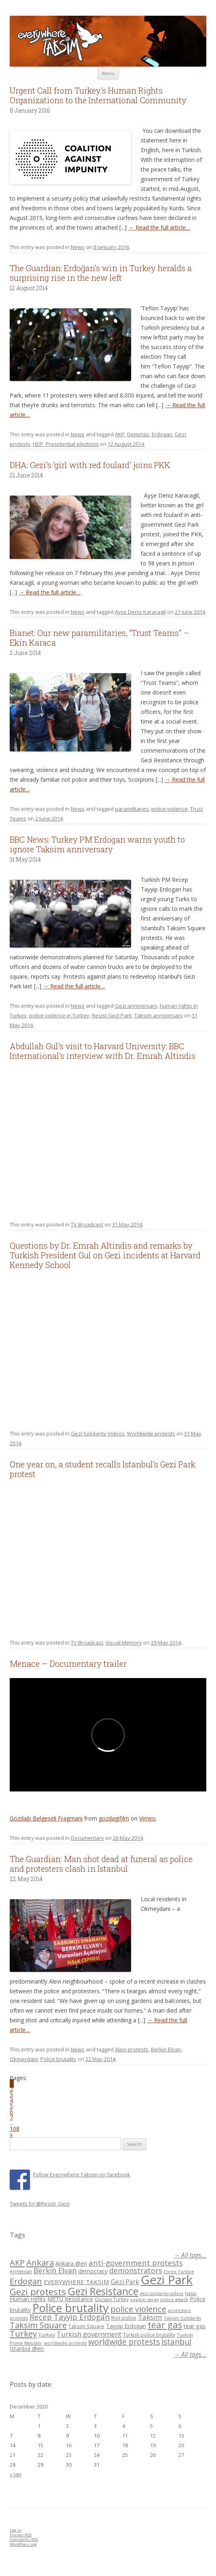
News (78, 247)
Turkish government (89, 2334)
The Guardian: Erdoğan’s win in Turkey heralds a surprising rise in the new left (101, 273)
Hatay (191, 2293)
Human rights (28, 2299)
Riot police (123, 2317)
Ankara (40, 2262)
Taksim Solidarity (182, 2318)
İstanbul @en (27, 2348)
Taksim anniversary (158, 1015)
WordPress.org (23, 2544)
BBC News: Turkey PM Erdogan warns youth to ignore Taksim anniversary (97, 844)
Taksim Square (38, 2325)
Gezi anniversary (136, 1005)
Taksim (150, 2317)
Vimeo (147, 1818)
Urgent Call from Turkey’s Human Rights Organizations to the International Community (98, 95)
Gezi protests (38, 2291)
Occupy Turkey (112, 2299)
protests (19, 2318)
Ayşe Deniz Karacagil (140, 611)
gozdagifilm (114, 1818)
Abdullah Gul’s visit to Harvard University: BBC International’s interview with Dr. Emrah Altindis (102, 1051)
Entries (21, 2535)
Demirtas (138, 434)
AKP (120, 434)
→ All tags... (190, 2255)
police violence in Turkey (59, 1015)
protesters (179, 2310)
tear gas (165, 2325)
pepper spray (144, 2299)
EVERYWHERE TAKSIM (76, 2282)
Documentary (87, 1837)
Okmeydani (24, 2059)
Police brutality (58, 2059)
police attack (174, 2299)
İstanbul (176, 2342)
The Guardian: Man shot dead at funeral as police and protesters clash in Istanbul (101, 1864)
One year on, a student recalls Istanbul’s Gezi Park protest (102, 1469)
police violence (169, 808)
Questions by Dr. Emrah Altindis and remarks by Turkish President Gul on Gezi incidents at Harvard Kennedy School (105, 1255)
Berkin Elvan (166, 2049)
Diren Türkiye (179, 2271)
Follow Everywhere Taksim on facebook (81, 2174)
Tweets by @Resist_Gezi (40, 2203)
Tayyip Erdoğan (126, 2326)
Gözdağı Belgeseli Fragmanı (46, 1818)
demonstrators (135, 2270)
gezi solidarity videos (161, 2293)
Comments (24, 2539)
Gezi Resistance (103, 2291)
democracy (93, 2271)
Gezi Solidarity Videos (98, 1433)
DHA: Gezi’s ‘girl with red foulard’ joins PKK (90, 465)
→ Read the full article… (159, 227)
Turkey (23, 2333)
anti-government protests (136, 2263)
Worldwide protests (151, 1433)
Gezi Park (125, 2281)
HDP (38, 444)
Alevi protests (131, 2049)
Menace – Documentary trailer (68, 1663)
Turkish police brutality (149, 2334)
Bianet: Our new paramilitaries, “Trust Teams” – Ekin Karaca (99, 638)
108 (14, 2128)
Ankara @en (71, 2263)
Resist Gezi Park (112, 1015)
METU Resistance (70, 2299)
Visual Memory (124, 1642)
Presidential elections (72, 444)
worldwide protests (65, 2343)
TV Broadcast (87, 1224)
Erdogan (162, 434)
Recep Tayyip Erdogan (70, 2317)
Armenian (21, 2271)
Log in (15, 2530)
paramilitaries (132, 808)
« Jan (15, 2474)
